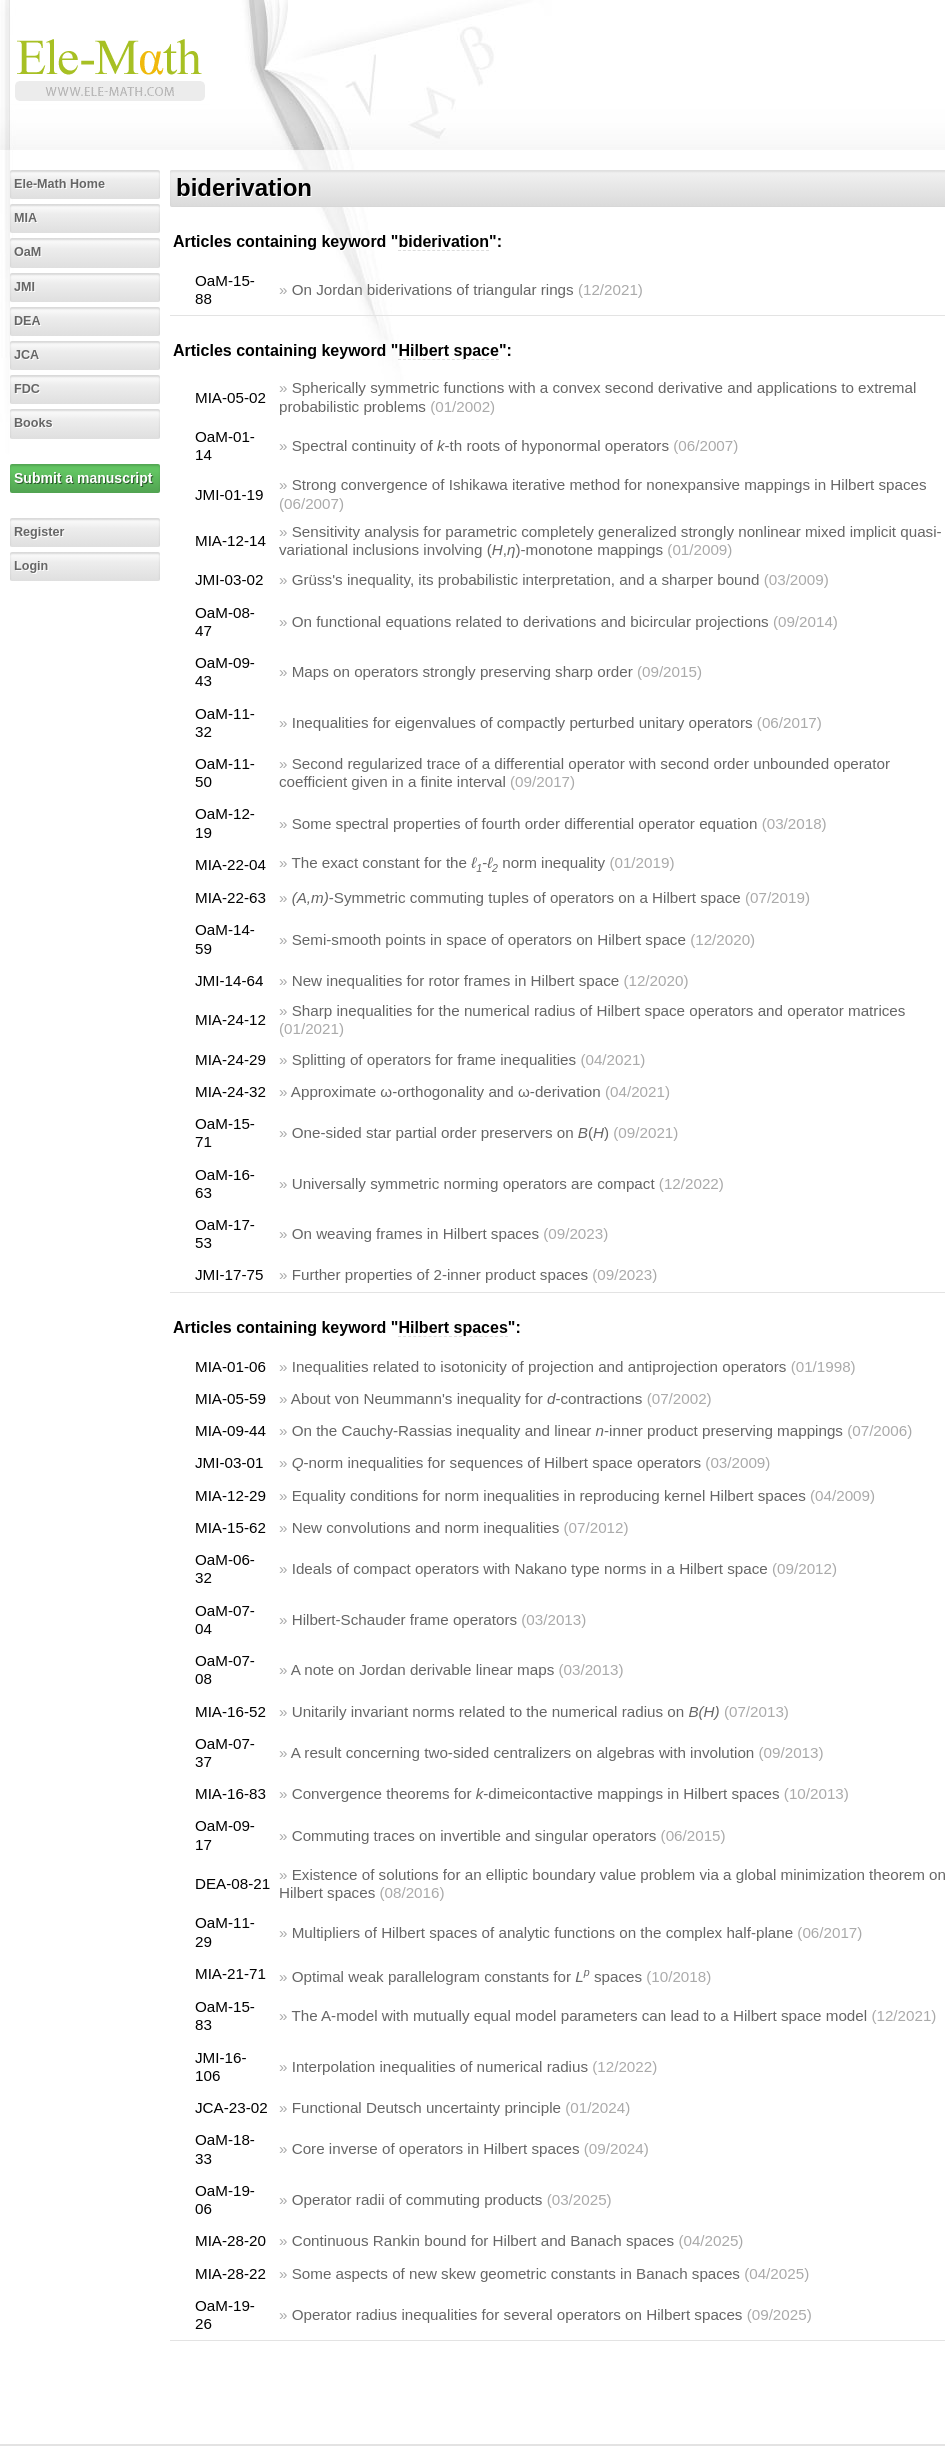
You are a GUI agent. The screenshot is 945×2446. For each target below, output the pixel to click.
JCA (26, 355)
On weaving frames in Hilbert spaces (415, 1233)
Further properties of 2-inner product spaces (440, 1274)
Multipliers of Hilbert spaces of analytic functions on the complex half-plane (542, 1932)
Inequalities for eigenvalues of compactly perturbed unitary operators (522, 722)
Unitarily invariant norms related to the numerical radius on (506, 1711)
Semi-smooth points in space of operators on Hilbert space (489, 939)
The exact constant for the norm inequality (448, 862)
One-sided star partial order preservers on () (450, 1132)
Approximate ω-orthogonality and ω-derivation (446, 1091)
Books (33, 423)
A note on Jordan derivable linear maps (422, 1669)
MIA (25, 218)
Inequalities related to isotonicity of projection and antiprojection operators (539, 1366)
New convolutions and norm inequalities (426, 1527)
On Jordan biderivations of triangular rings (433, 289)
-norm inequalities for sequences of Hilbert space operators (496, 1462)
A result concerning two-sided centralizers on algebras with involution (522, 1752)
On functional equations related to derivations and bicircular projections (530, 621)
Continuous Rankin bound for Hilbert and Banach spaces (483, 2240)
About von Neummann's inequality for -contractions (467, 1398)
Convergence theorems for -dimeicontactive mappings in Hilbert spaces (536, 1793)
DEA (27, 321)
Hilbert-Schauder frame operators (404, 1619)
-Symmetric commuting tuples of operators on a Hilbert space (516, 897)
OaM (27, 252)
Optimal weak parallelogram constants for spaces (467, 1976)
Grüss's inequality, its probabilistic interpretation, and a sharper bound (526, 579)
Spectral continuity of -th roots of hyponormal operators (480, 445)
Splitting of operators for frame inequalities (434, 1059)
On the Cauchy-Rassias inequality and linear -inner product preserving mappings (567, 1430)
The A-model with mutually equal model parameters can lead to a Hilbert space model (579, 2015)
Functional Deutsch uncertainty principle (426, 2107)
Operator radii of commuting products (417, 2199)
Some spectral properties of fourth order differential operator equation (525, 823)
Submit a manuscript (83, 478)
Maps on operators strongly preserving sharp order (462, 671)
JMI (24, 287)
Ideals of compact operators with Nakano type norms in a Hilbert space (530, 1568)
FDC (27, 389)
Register (39, 532)
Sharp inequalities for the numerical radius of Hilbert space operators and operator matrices (599, 1010)
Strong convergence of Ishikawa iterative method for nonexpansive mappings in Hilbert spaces (609, 484)
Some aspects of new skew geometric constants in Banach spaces (516, 2273)
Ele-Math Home (59, 184)
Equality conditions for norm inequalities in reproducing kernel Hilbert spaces (549, 1495)
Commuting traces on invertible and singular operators (474, 1835)
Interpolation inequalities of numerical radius (440, 2066)
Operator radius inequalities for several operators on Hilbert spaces (517, 2314)
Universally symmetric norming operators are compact (473, 1183)
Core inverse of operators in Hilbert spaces (436, 2148)
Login (31, 566)
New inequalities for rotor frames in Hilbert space (456, 980)
